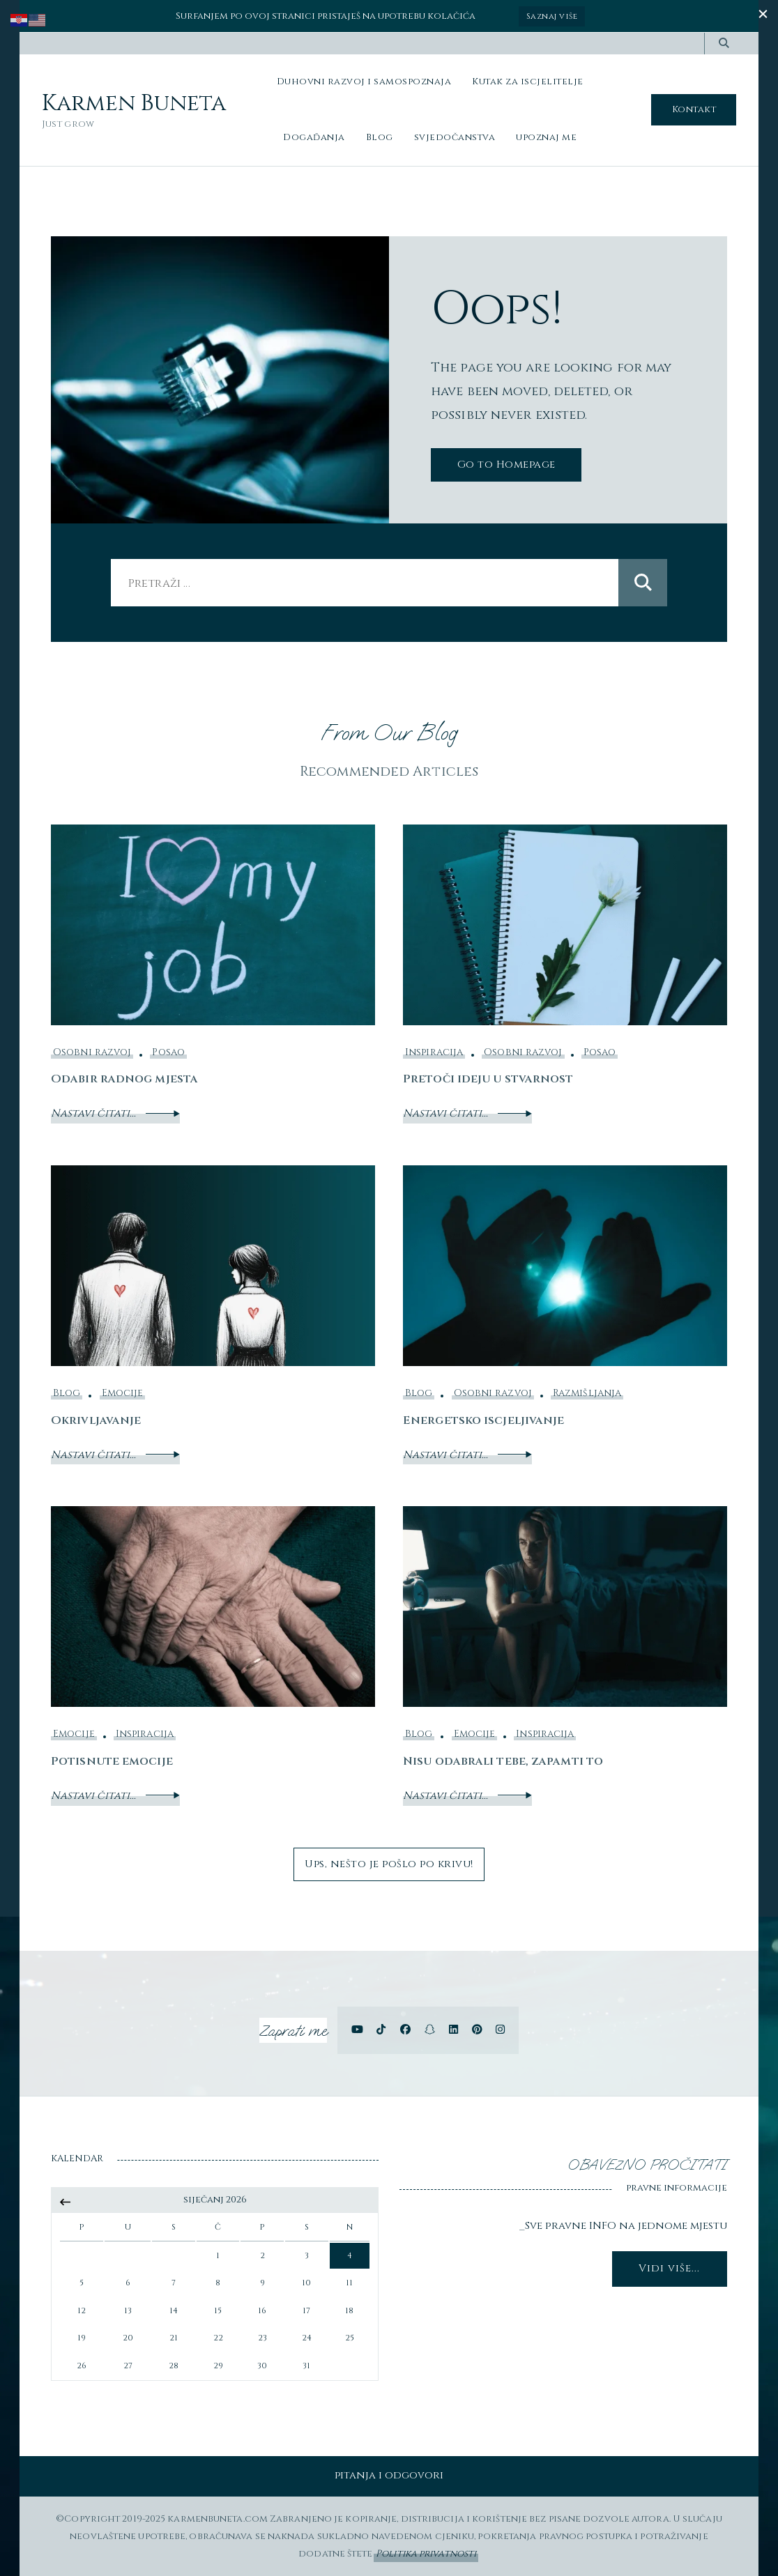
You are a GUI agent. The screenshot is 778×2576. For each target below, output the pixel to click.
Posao (168, 1051)
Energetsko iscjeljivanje (484, 1419)
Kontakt (694, 108)
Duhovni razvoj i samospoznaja (364, 81)
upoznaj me (546, 136)
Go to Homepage (506, 464)
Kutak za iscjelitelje (528, 81)
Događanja (314, 136)
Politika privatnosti (426, 2553)
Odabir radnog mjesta (125, 1079)
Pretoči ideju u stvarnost (489, 1079)
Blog (379, 136)
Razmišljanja (587, 1392)
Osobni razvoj (92, 1051)
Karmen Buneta (134, 103)
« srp (65, 2202)
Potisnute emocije (112, 1760)
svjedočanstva (455, 136)
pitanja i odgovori (389, 2475)
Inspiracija (434, 1051)
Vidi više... (669, 2267)
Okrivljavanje (96, 1419)
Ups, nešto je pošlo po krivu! (389, 1863)
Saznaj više (553, 15)
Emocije (123, 1392)
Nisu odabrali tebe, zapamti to (504, 1760)
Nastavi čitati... (115, 1112)
